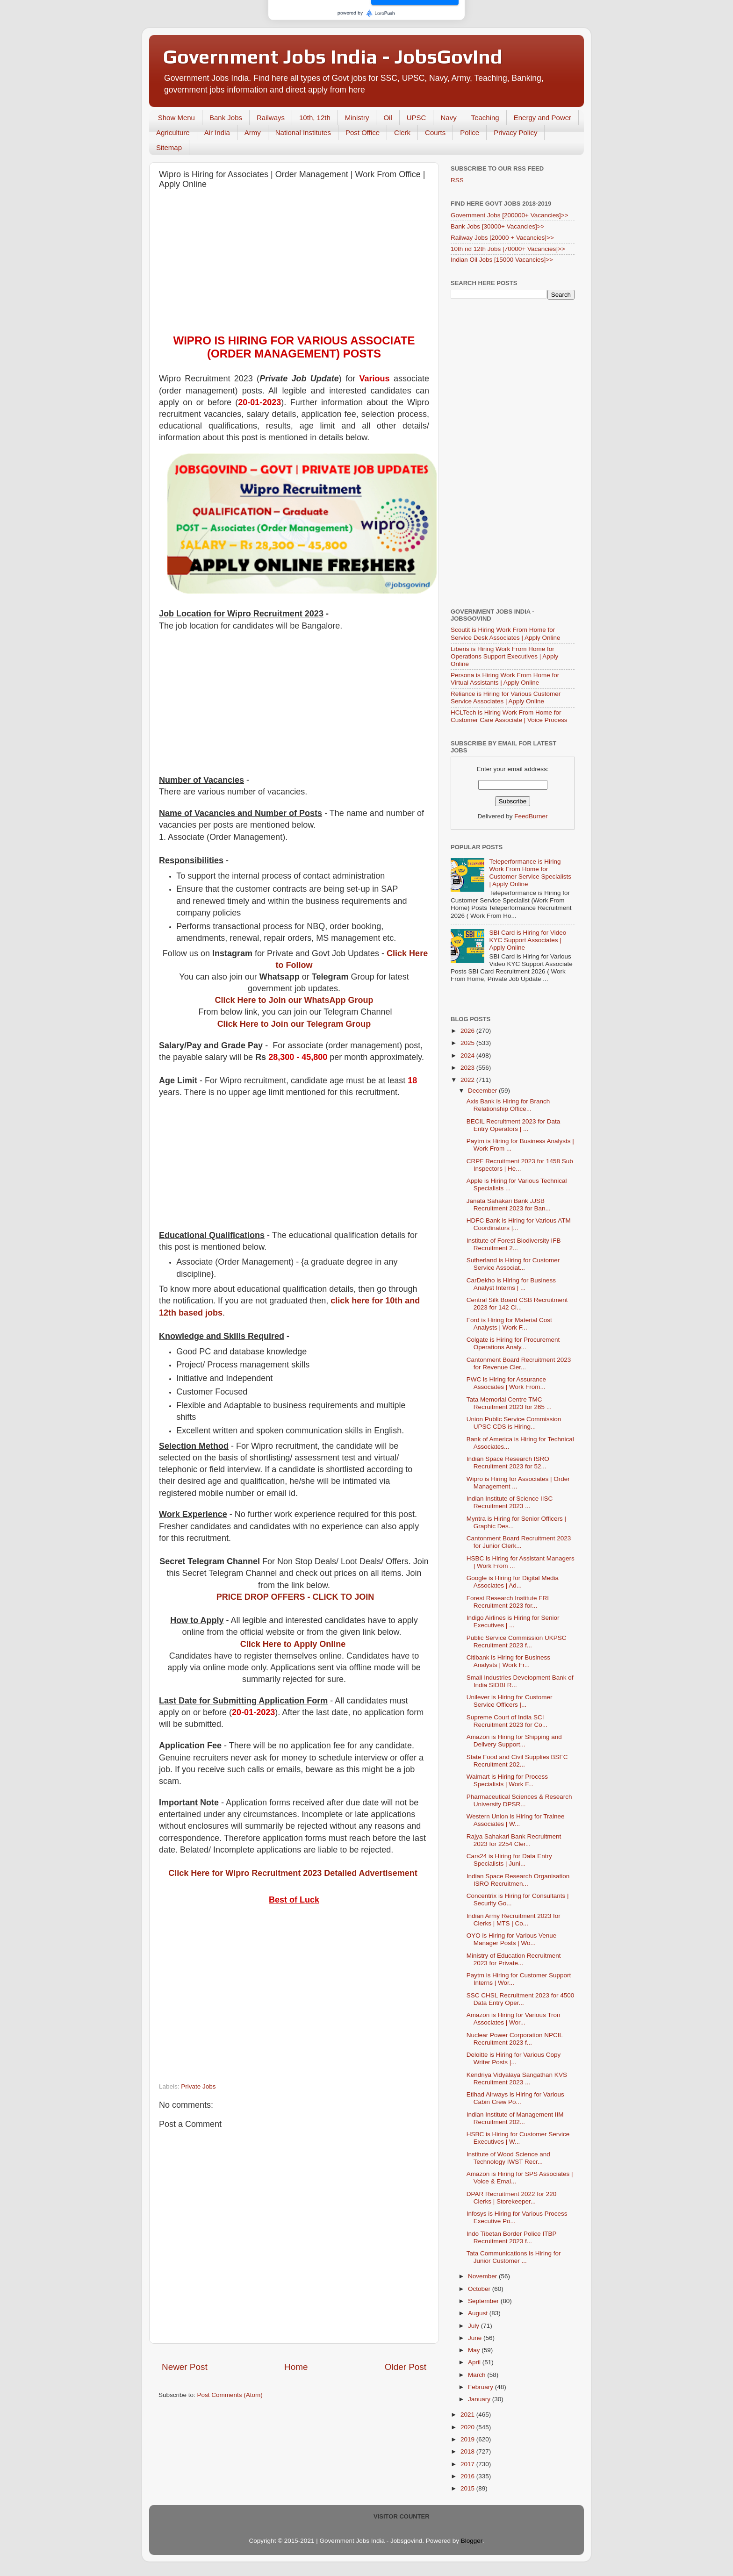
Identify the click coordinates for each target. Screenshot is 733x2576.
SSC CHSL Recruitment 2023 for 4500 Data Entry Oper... (521, 1999)
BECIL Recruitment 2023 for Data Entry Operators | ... (514, 1125)
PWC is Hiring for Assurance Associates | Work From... (506, 1383)
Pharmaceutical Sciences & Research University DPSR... (519, 1800)
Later (320, 51)
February (481, 2386)
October (480, 2288)
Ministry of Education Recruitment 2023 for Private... (514, 1959)
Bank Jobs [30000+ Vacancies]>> (498, 226)
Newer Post (185, 2367)
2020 (468, 2427)
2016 (468, 2476)
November (483, 2276)
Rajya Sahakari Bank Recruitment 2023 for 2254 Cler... (514, 1840)
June (475, 2337)
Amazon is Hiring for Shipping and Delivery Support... (514, 1740)
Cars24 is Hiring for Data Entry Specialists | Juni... (509, 1860)
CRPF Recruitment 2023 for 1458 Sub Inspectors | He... (520, 1165)
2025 (468, 1042)
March (477, 2374)
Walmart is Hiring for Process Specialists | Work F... (507, 1780)
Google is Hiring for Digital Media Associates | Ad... (513, 1581)
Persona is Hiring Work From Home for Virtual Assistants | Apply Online (505, 679)
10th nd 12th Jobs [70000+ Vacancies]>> (508, 248)
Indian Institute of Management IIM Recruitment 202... (515, 2118)
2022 (468, 1079)
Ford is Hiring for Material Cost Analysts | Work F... (509, 1324)
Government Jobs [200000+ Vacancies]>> (509, 215)
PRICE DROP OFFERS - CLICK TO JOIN (295, 1597)
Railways (271, 118)
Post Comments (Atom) (230, 2394)
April (475, 2362)
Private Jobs (198, 2086)
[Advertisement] (294, 264)
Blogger (471, 2540)
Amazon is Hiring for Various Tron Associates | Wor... (514, 2018)
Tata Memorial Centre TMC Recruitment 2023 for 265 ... (509, 1403)
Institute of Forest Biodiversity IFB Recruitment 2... (514, 1244)
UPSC (416, 118)
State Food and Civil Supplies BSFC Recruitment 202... (517, 1760)
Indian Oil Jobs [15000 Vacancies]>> (502, 259)
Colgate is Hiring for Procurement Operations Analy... (513, 1343)
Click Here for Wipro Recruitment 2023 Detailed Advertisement (292, 1873)
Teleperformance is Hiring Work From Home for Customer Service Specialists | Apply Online (530, 873)
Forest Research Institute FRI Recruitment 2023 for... (508, 1602)
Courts (435, 132)
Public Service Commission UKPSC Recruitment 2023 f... (517, 1641)
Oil (387, 118)
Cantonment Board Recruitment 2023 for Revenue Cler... (519, 1363)
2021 (468, 2414)
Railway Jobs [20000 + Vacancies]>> (502, 237)
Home (296, 2367)
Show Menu (176, 118)
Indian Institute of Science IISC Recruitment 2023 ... (510, 1502)
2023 (468, 1067)
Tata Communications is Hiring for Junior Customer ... (514, 2257)
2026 (468, 1030)
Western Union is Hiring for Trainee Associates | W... (516, 1820)
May (474, 2350)
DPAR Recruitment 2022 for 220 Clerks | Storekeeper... (512, 2197)
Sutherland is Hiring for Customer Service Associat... (513, 1264)
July (474, 2325)
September (484, 2300)
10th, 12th (315, 118)
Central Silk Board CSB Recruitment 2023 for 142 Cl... (517, 1303)
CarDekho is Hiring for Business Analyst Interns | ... (511, 1284)
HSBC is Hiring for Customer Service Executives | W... (518, 2138)
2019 (468, 2439)
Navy (448, 118)
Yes (415, 51)
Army (252, 132)
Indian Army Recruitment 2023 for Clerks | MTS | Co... (514, 1919)
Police (469, 132)
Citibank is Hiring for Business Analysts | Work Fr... (508, 1661)
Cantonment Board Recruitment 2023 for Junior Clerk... (519, 1542)
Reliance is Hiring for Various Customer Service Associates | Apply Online (506, 697)
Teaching (485, 118)
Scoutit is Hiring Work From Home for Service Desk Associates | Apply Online (506, 633)
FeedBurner (530, 816)
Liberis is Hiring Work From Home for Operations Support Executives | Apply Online (504, 656)
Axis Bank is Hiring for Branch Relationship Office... (508, 1105)
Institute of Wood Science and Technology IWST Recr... (508, 2158)
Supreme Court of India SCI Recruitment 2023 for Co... (507, 1721)
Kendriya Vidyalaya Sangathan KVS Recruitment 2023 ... (517, 2078)
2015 (468, 2488)
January (480, 2399)
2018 (468, 2451)
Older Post (405, 2367)
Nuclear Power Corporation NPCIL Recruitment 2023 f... (515, 2039)
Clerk (402, 132)
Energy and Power (542, 118)
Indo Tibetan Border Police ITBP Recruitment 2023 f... (512, 2237)
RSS (457, 180)
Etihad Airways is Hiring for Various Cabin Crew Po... (515, 2098)
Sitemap (169, 147)
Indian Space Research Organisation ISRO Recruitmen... (518, 1880)
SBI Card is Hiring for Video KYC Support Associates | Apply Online (527, 940)
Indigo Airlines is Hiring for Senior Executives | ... (513, 1621)
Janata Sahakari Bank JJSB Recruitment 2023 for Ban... (509, 1204)
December (483, 1090)
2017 (468, 2464)
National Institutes (303, 132)
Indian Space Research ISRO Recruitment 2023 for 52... (508, 1462)
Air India (217, 132)
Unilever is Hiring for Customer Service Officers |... (510, 1701)
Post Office (362, 132)
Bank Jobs (225, 118)
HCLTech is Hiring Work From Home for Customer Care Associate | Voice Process (509, 716)
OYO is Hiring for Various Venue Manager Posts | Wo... (512, 1939)
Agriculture (173, 132)
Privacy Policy (515, 132)
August (478, 2313)
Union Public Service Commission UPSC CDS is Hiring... (514, 1423)
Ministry (357, 118)
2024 (468, 1055)
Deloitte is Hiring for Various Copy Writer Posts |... (514, 2058)
